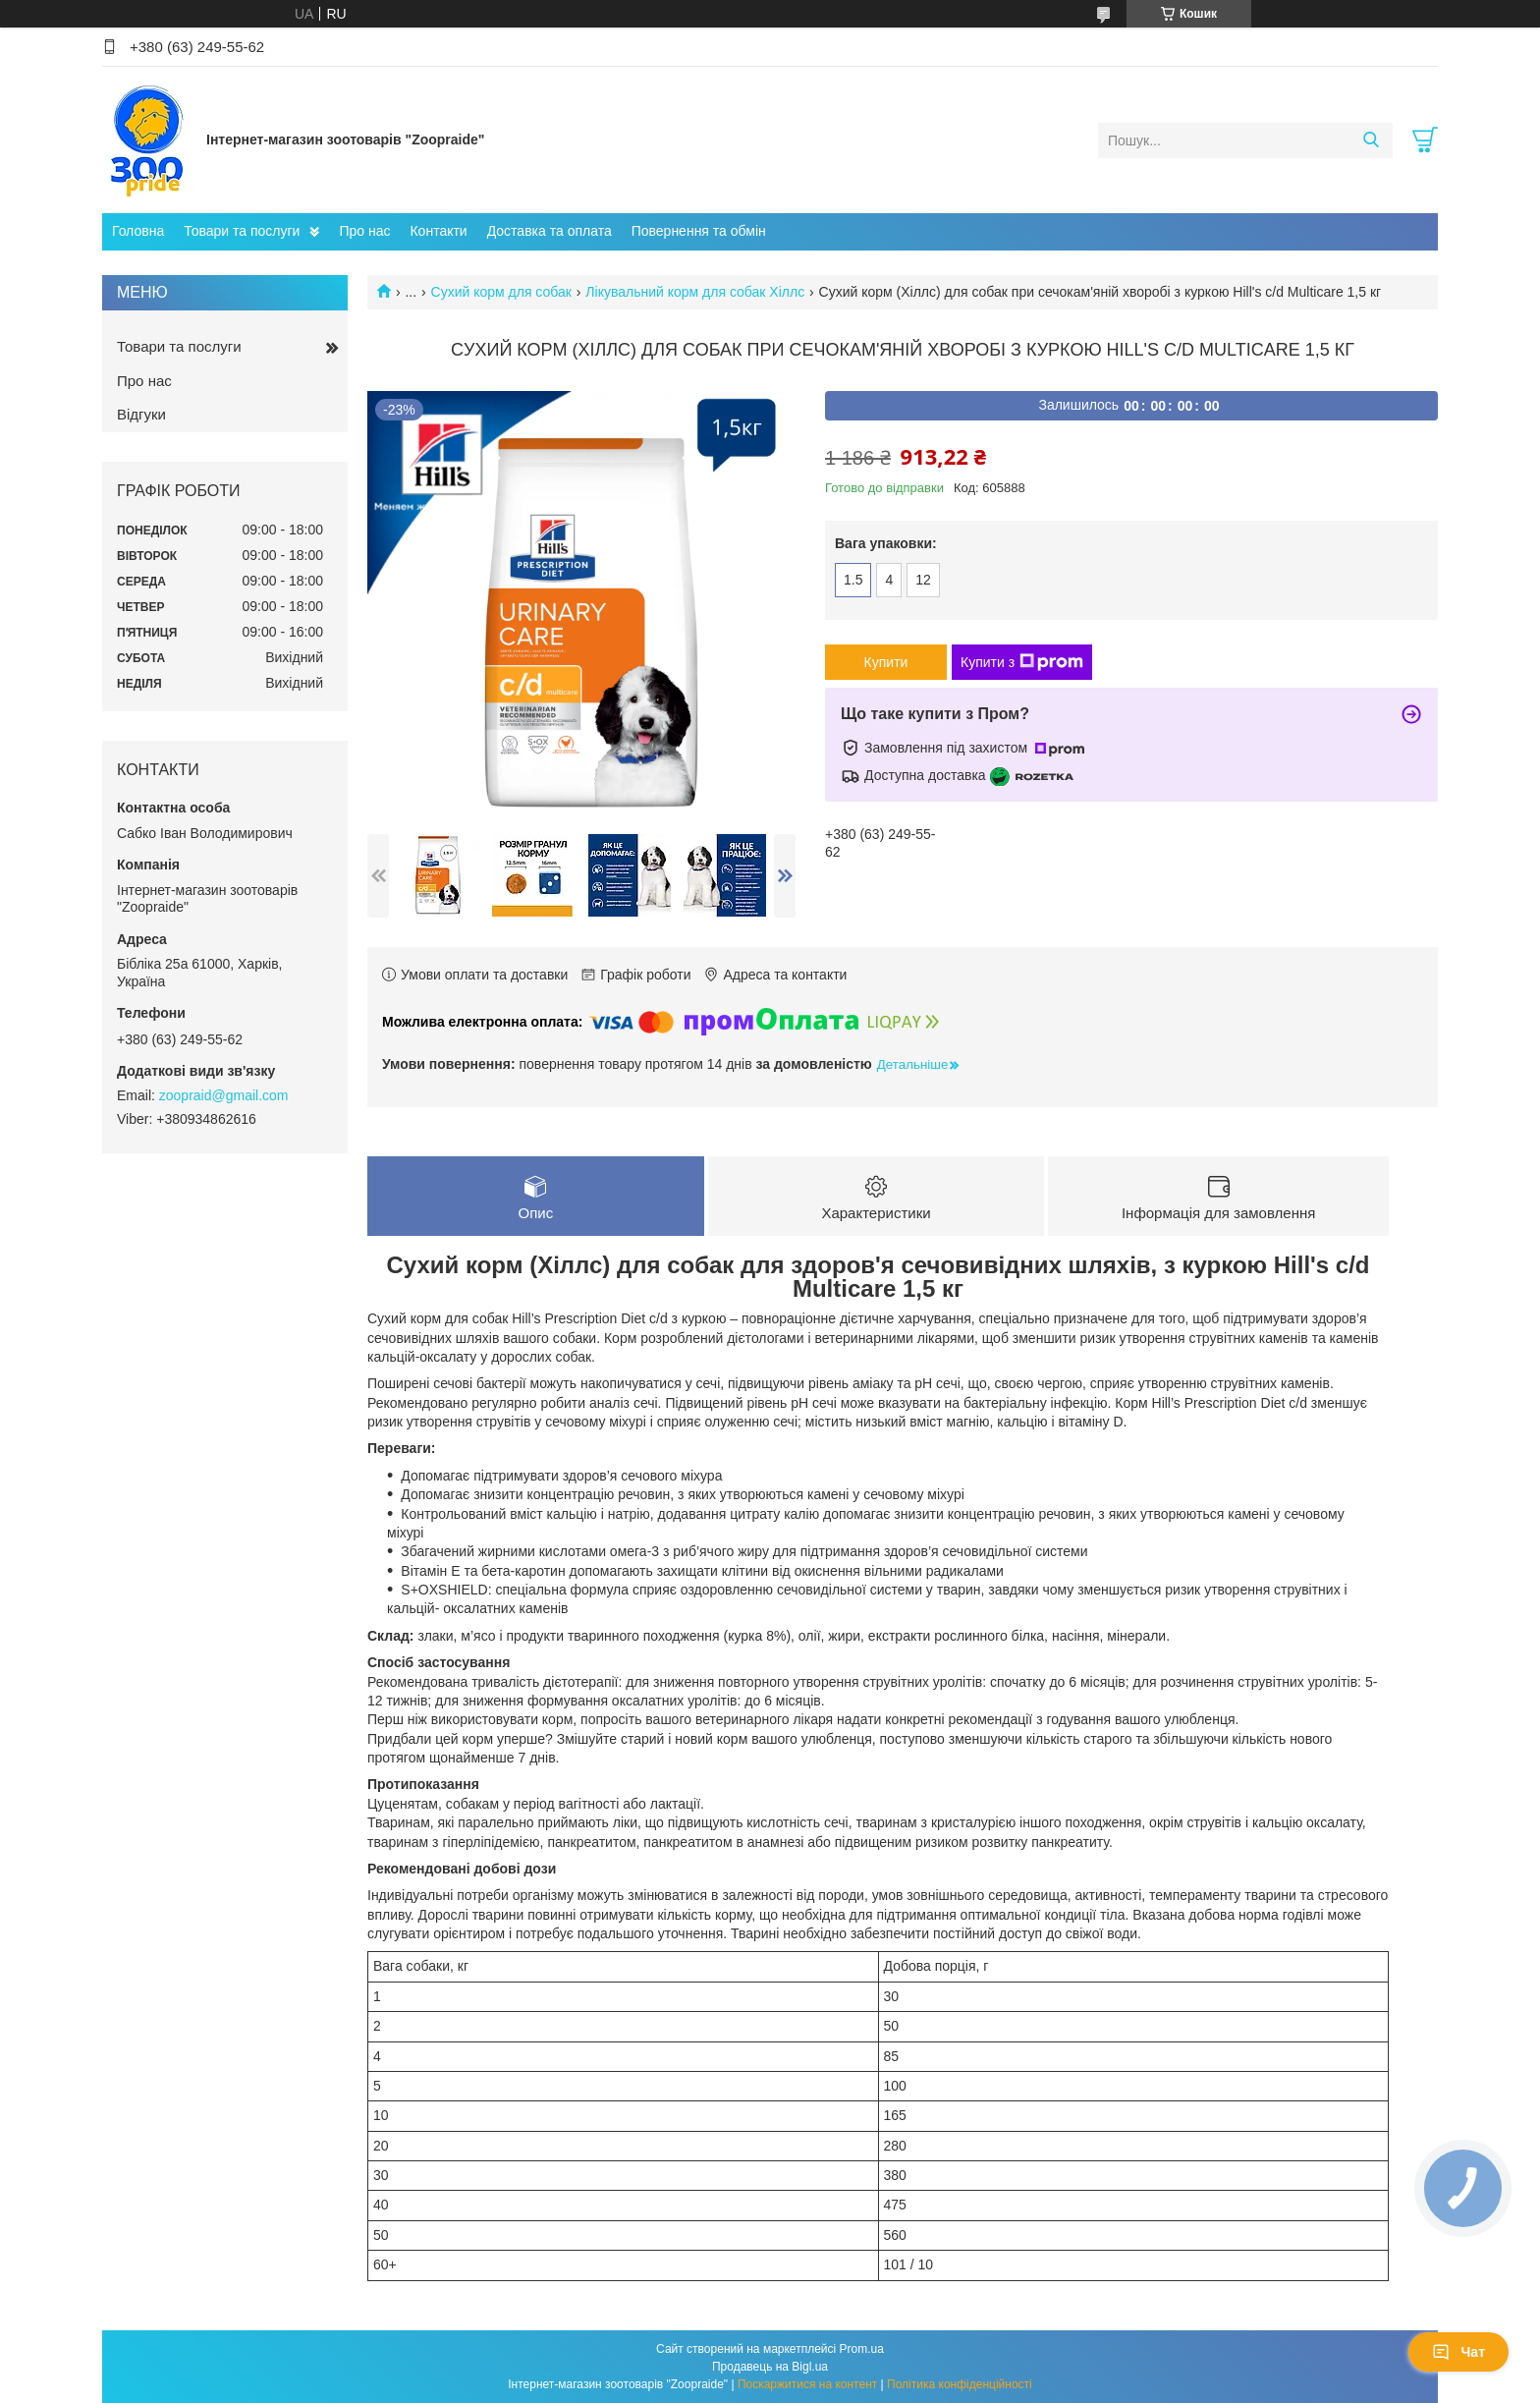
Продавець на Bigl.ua (770, 2367)
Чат (1458, 2352)
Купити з (1022, 662)
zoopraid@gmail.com (224, 1095)
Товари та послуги (242, 231)
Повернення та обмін (699, 231)
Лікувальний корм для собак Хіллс (694, 292)
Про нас (364, 231)
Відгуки (141, 414)
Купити (886, 662)
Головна (138, 231)
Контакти (438, 231)
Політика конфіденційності (959, 2384)
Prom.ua (862, 2349)
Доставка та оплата (549, 231)
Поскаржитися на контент (807, 2384)
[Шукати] (1370, 140)
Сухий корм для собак (501, 292)
